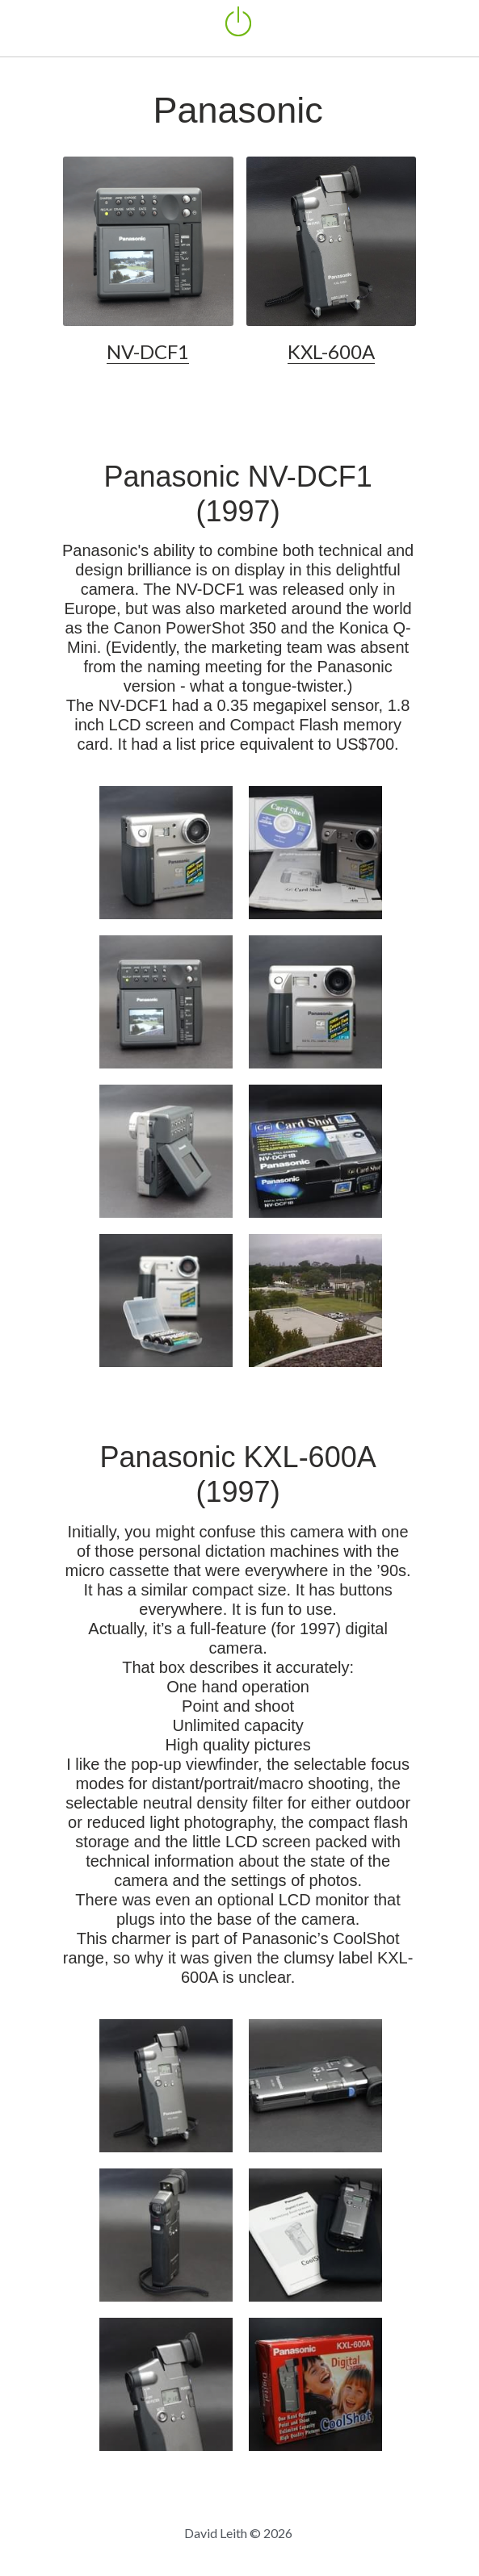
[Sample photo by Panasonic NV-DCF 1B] (315, 1302)
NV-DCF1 (148, 353)
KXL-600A (332, 353)
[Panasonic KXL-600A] (166, 2087)
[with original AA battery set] (166, 1302)
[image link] (147, 240)
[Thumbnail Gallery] (166, 854)
